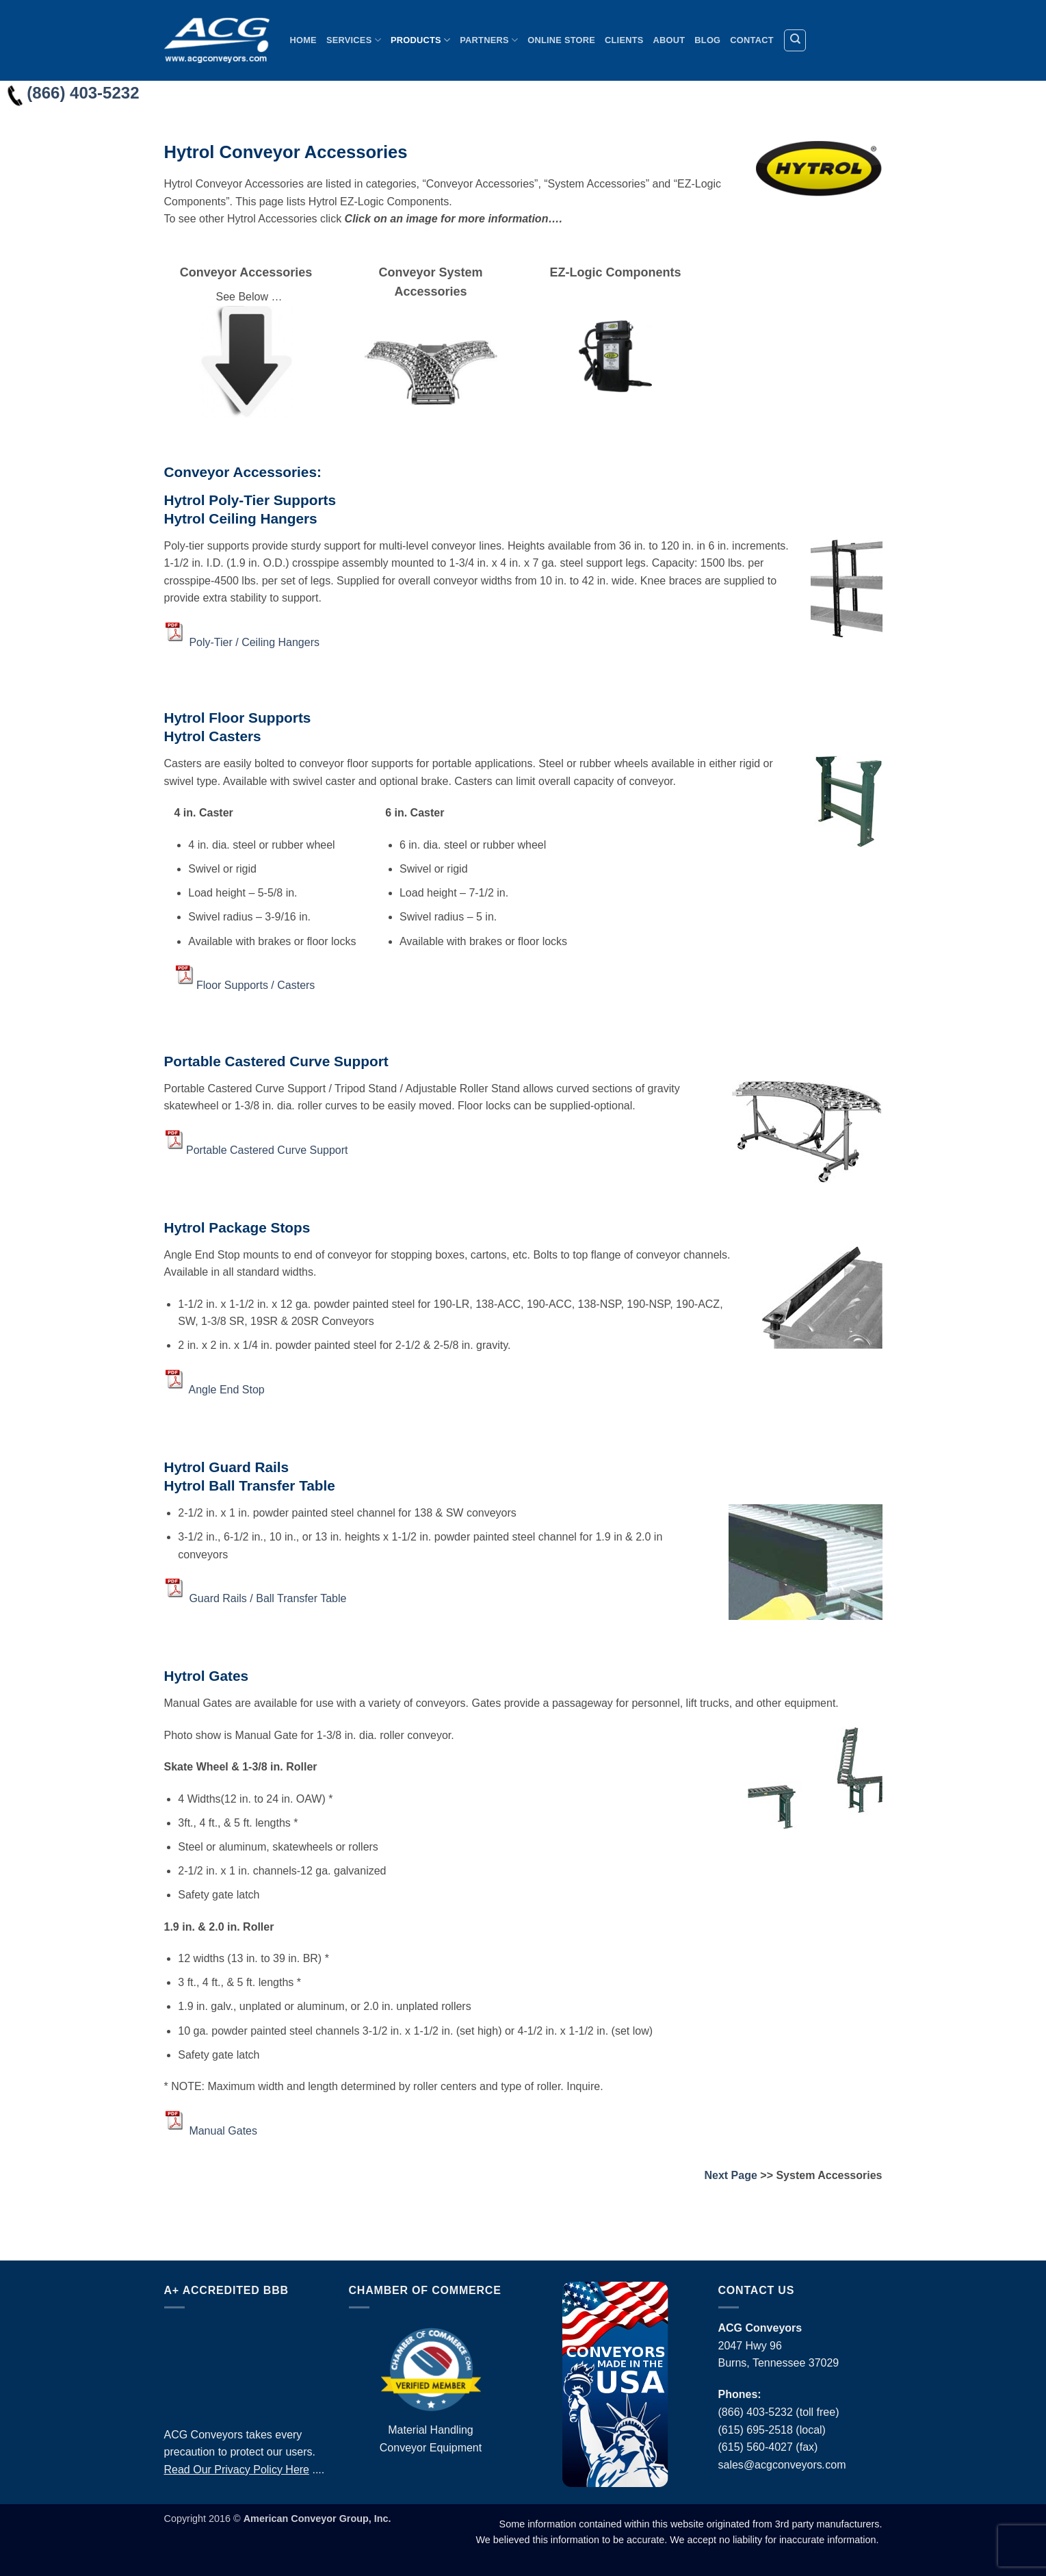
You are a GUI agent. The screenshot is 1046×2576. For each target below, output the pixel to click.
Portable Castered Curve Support (267, 1149)
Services (353, 40)
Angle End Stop (227, 1389)
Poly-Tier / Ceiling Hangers (254, 641)
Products (420, 40)
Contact (751, 40)
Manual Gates (223, 2130)
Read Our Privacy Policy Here (237, 2469)
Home (303, 40)
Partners (489, 40)
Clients (624, 40)
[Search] (795, 40)
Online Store (561, 40)
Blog (707, 40)
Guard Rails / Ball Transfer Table (267, 1598)
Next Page (730, 2175)
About (669, 40)
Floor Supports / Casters (255, 985)
